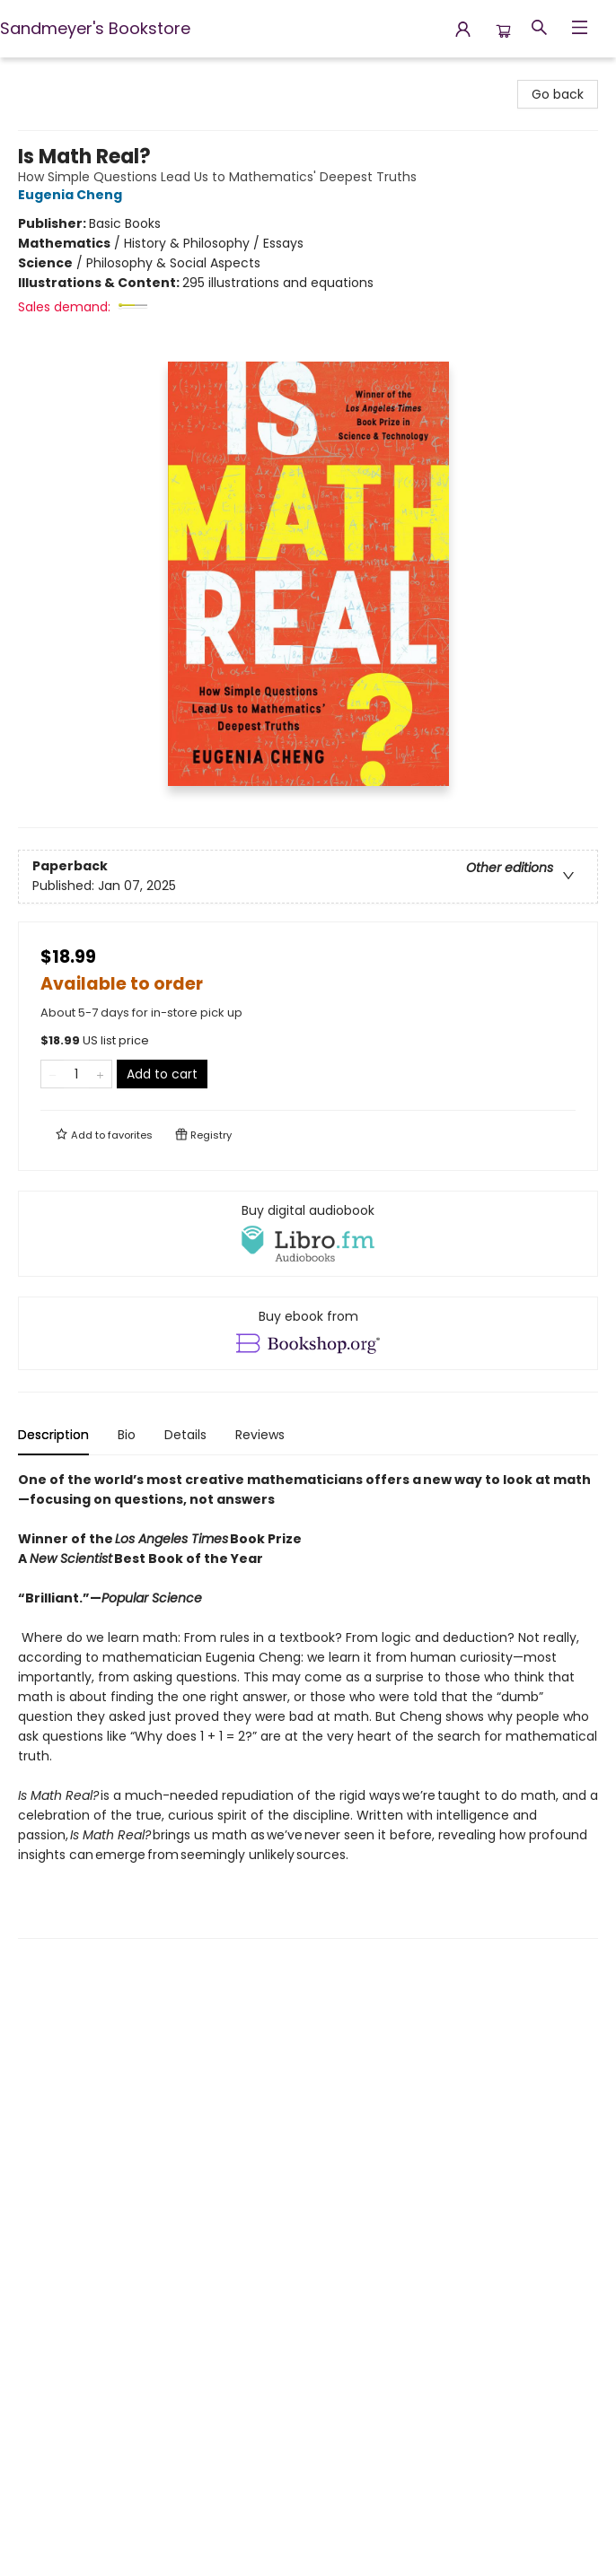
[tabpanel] (308, 1704)
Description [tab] (53, 1435)
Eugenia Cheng (73, 195)
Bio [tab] (127, 1435)
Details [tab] (185, 1435)
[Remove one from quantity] (52, 1074)
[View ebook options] (308, 1333)
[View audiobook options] (308, 1234)
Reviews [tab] (260, 1435)
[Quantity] (76, 1074)
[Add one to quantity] (100, 1074)
